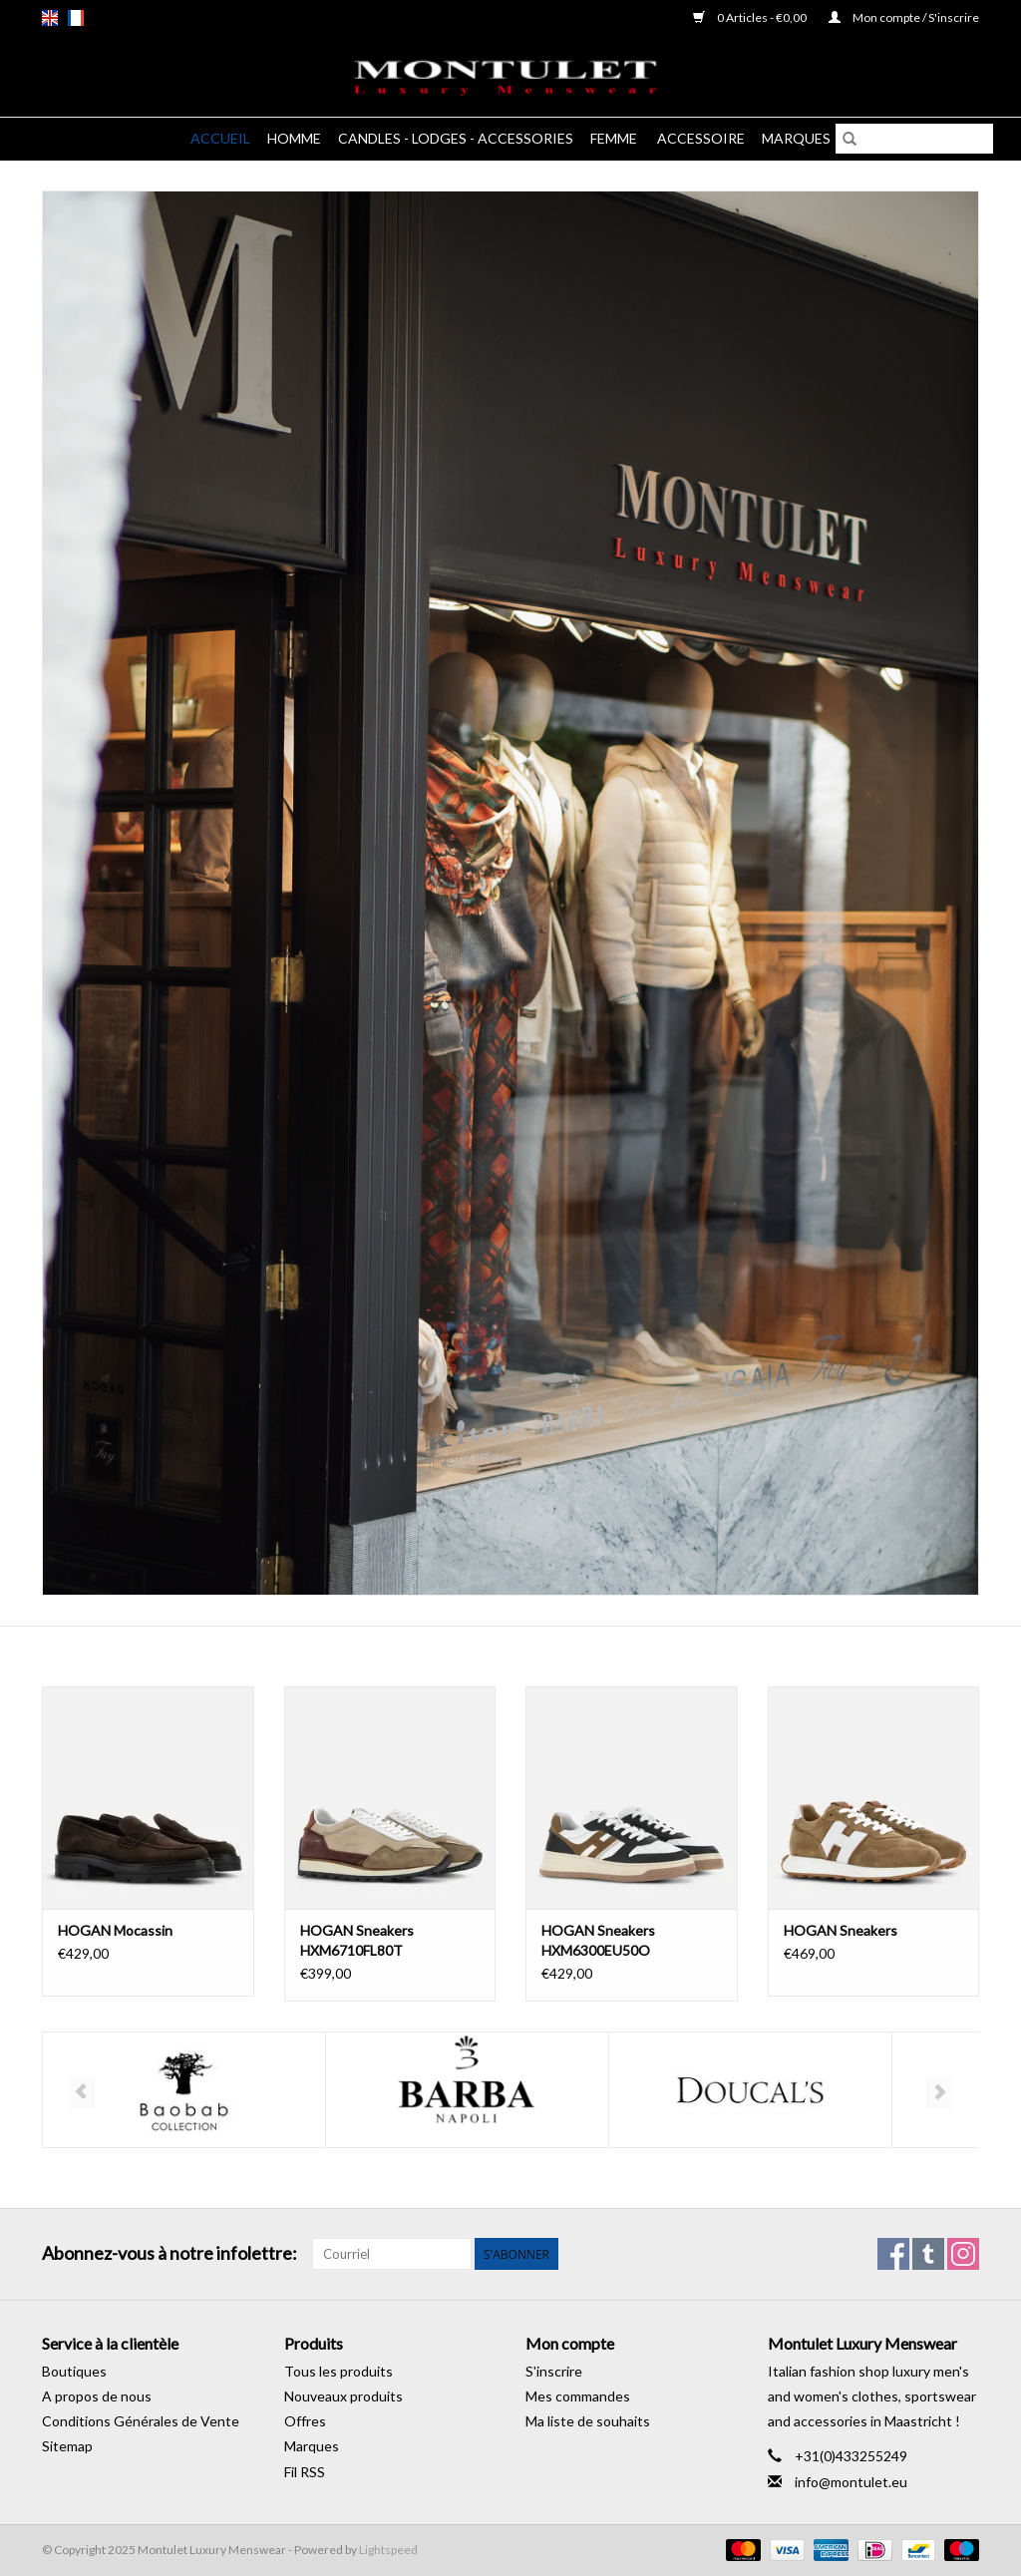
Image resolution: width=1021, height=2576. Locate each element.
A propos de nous (97, 2396)
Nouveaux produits (343, 2396)
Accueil (220, 138)
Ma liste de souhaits (587, 2420)
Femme (615, 138)
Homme (294, 138)
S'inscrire (553, 2371)
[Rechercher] (914, 139)
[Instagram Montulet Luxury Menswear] (963, 2254)
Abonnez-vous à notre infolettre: (169, 2253)
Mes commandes (577, 2396)
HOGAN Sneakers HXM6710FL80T (357, 1940)
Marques (796, 138)
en (50, 18)
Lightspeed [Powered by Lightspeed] (388, 2549)
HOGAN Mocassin (115, 1930)
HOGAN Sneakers (840, 1930)
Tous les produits (338, 2371)
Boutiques (74, 2371)
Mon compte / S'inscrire (904, 17)
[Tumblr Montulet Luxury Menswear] (928, 2254)
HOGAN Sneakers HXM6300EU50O (598, 1940)
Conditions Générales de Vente (140, 2420)
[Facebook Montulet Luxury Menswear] (893, 2254)
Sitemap (67, 2445)
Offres (305, 2420)
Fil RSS (304, 2471)
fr (76, 18)
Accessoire (701, 138)
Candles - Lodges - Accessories (455, 138)
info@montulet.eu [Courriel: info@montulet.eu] (851, 2481)
